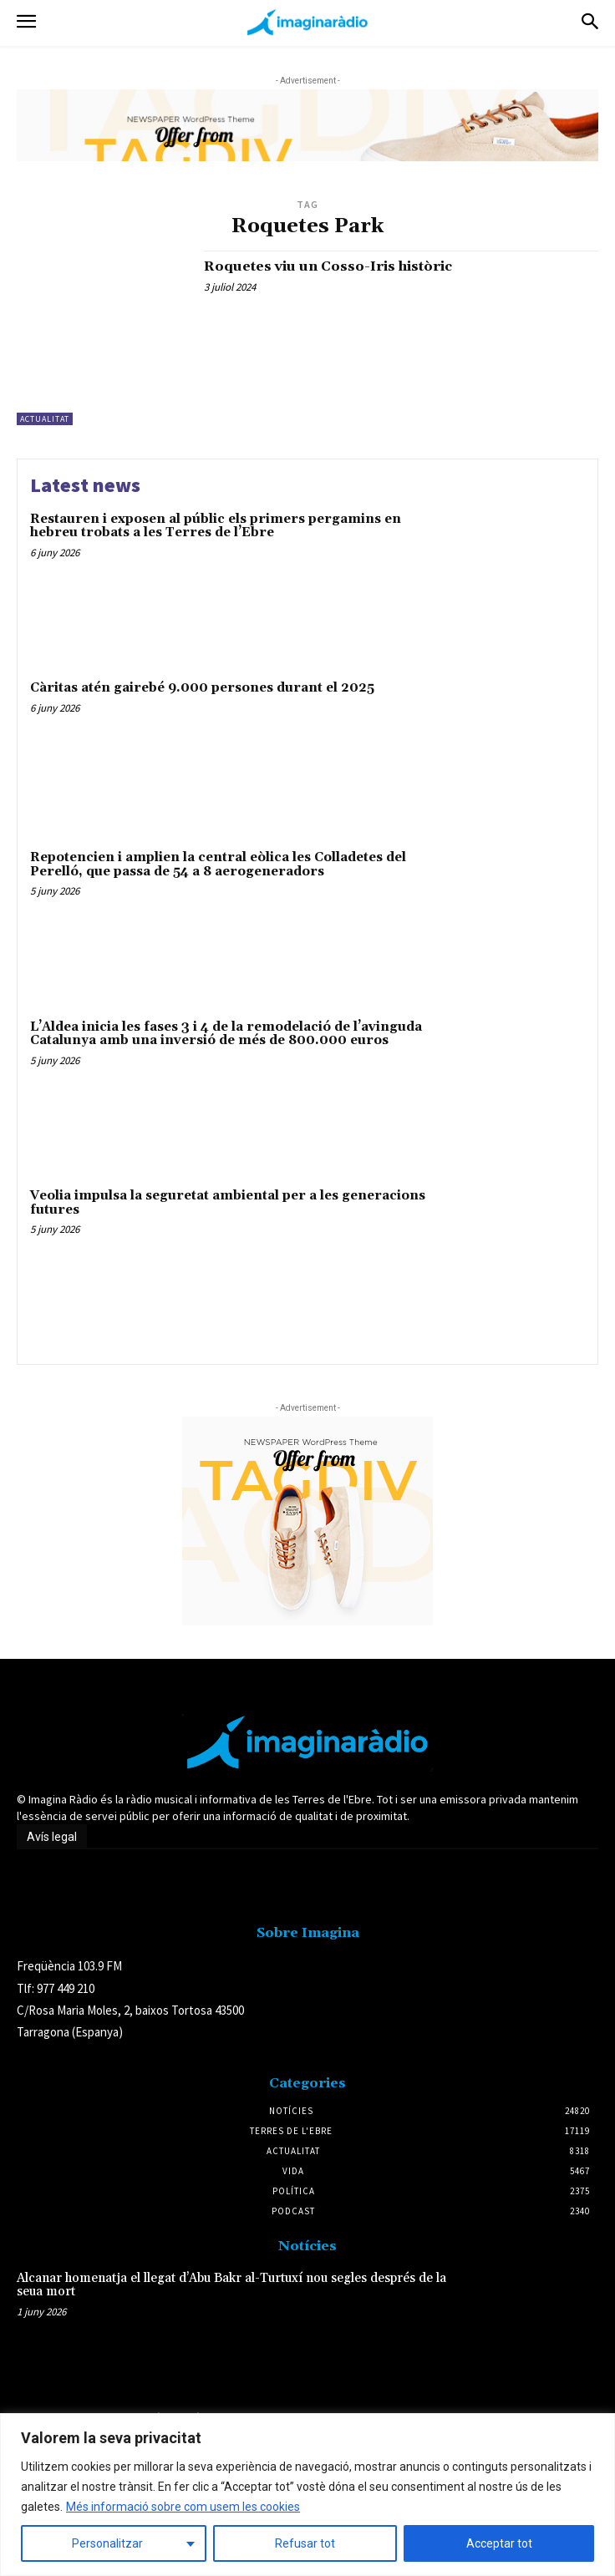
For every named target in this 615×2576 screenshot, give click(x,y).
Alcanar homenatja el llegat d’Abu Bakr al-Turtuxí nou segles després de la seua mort (231, 2285)
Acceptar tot (499, 2543)
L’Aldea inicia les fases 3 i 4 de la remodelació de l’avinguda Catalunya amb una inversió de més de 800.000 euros (226, 1034)
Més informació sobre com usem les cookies (183, 2506)
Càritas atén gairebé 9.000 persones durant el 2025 (202, 688)
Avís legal (52, 1836)
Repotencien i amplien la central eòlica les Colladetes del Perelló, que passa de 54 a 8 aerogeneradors (218, 864)
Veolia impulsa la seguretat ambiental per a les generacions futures (227, 1203)
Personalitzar (107, 2543)
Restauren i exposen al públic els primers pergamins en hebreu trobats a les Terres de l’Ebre (215, 526)
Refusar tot (305, 2543)
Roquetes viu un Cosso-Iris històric (328, 266)
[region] (307, 2494)
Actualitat (44, 418)
